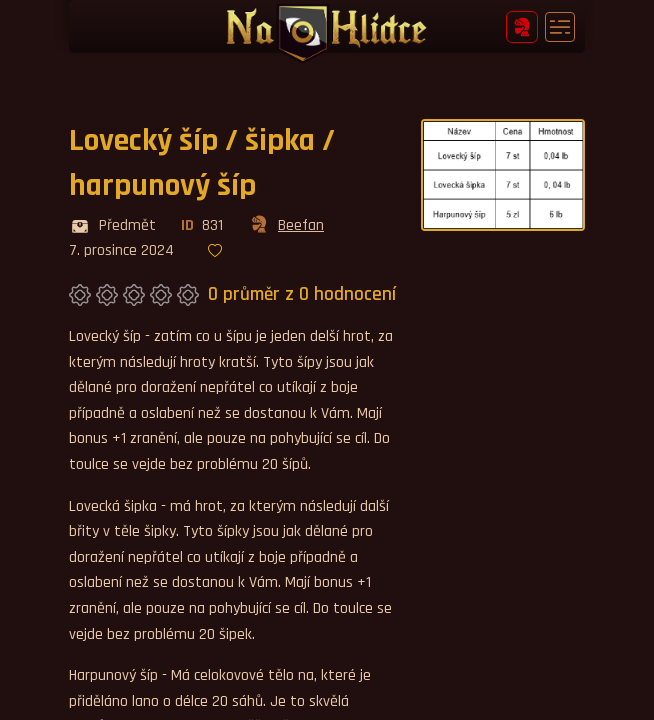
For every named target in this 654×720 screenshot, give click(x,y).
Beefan (286, 226)
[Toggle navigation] (560, 27)
